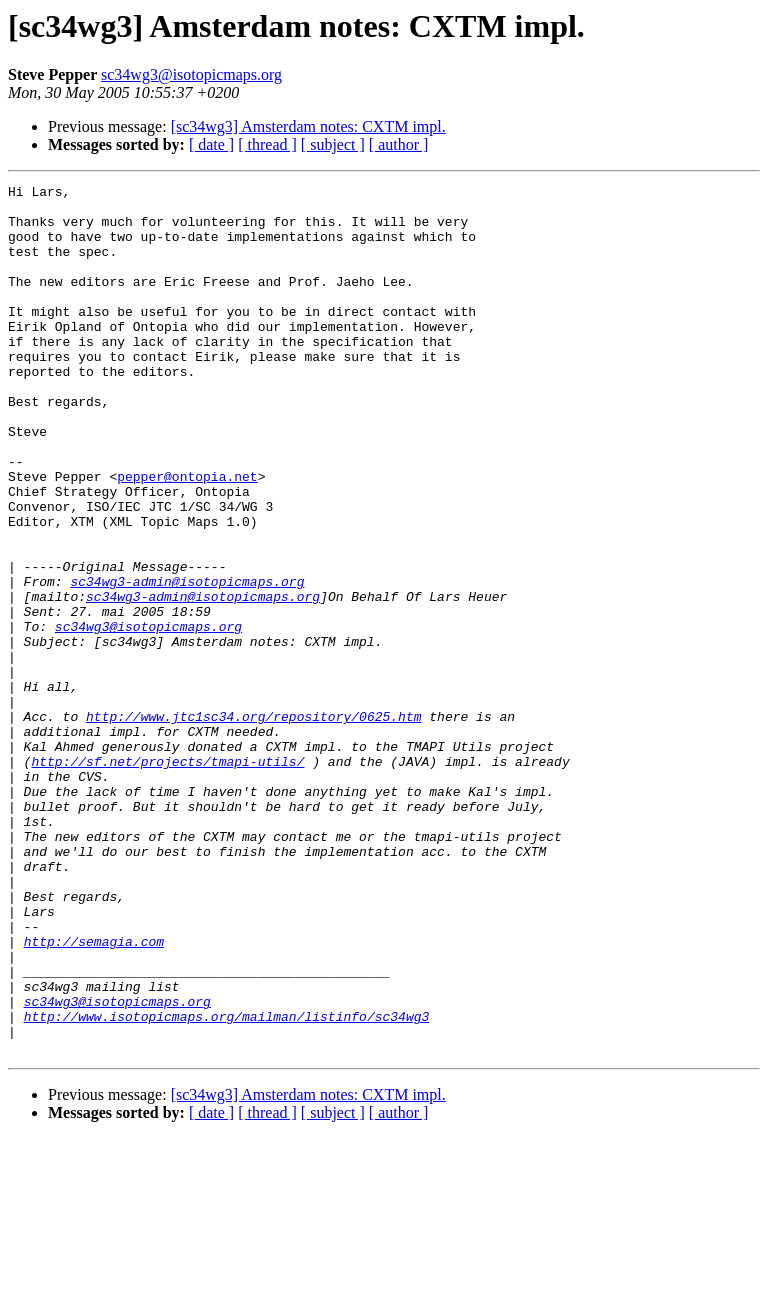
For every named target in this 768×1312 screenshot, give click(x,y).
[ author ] (399, 144)
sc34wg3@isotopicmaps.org (191, 74)
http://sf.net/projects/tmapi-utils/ (167, 878)
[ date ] (211, 144)
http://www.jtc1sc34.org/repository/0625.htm (253, 824)
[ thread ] (267, 144)
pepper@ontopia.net (187, 536)
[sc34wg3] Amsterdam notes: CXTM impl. (308, 126)
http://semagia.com (94, 1094)
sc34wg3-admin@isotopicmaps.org (187, 662)
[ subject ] (333, 144)
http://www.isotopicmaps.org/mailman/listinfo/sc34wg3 (227, 1184)
